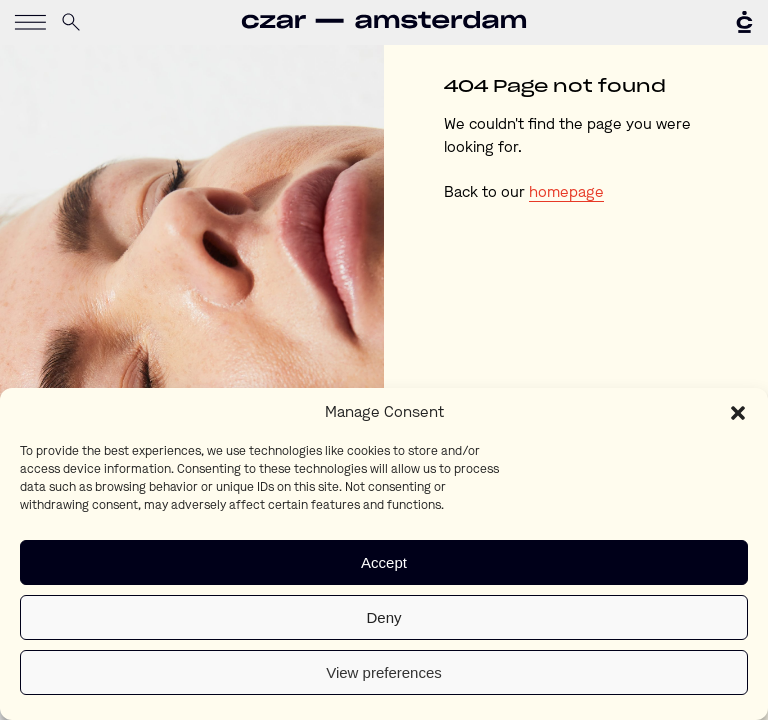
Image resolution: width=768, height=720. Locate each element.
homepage (566, 193)
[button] (738, 413)
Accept (384, 562)
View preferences (384, 672)
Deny (383, 617)
